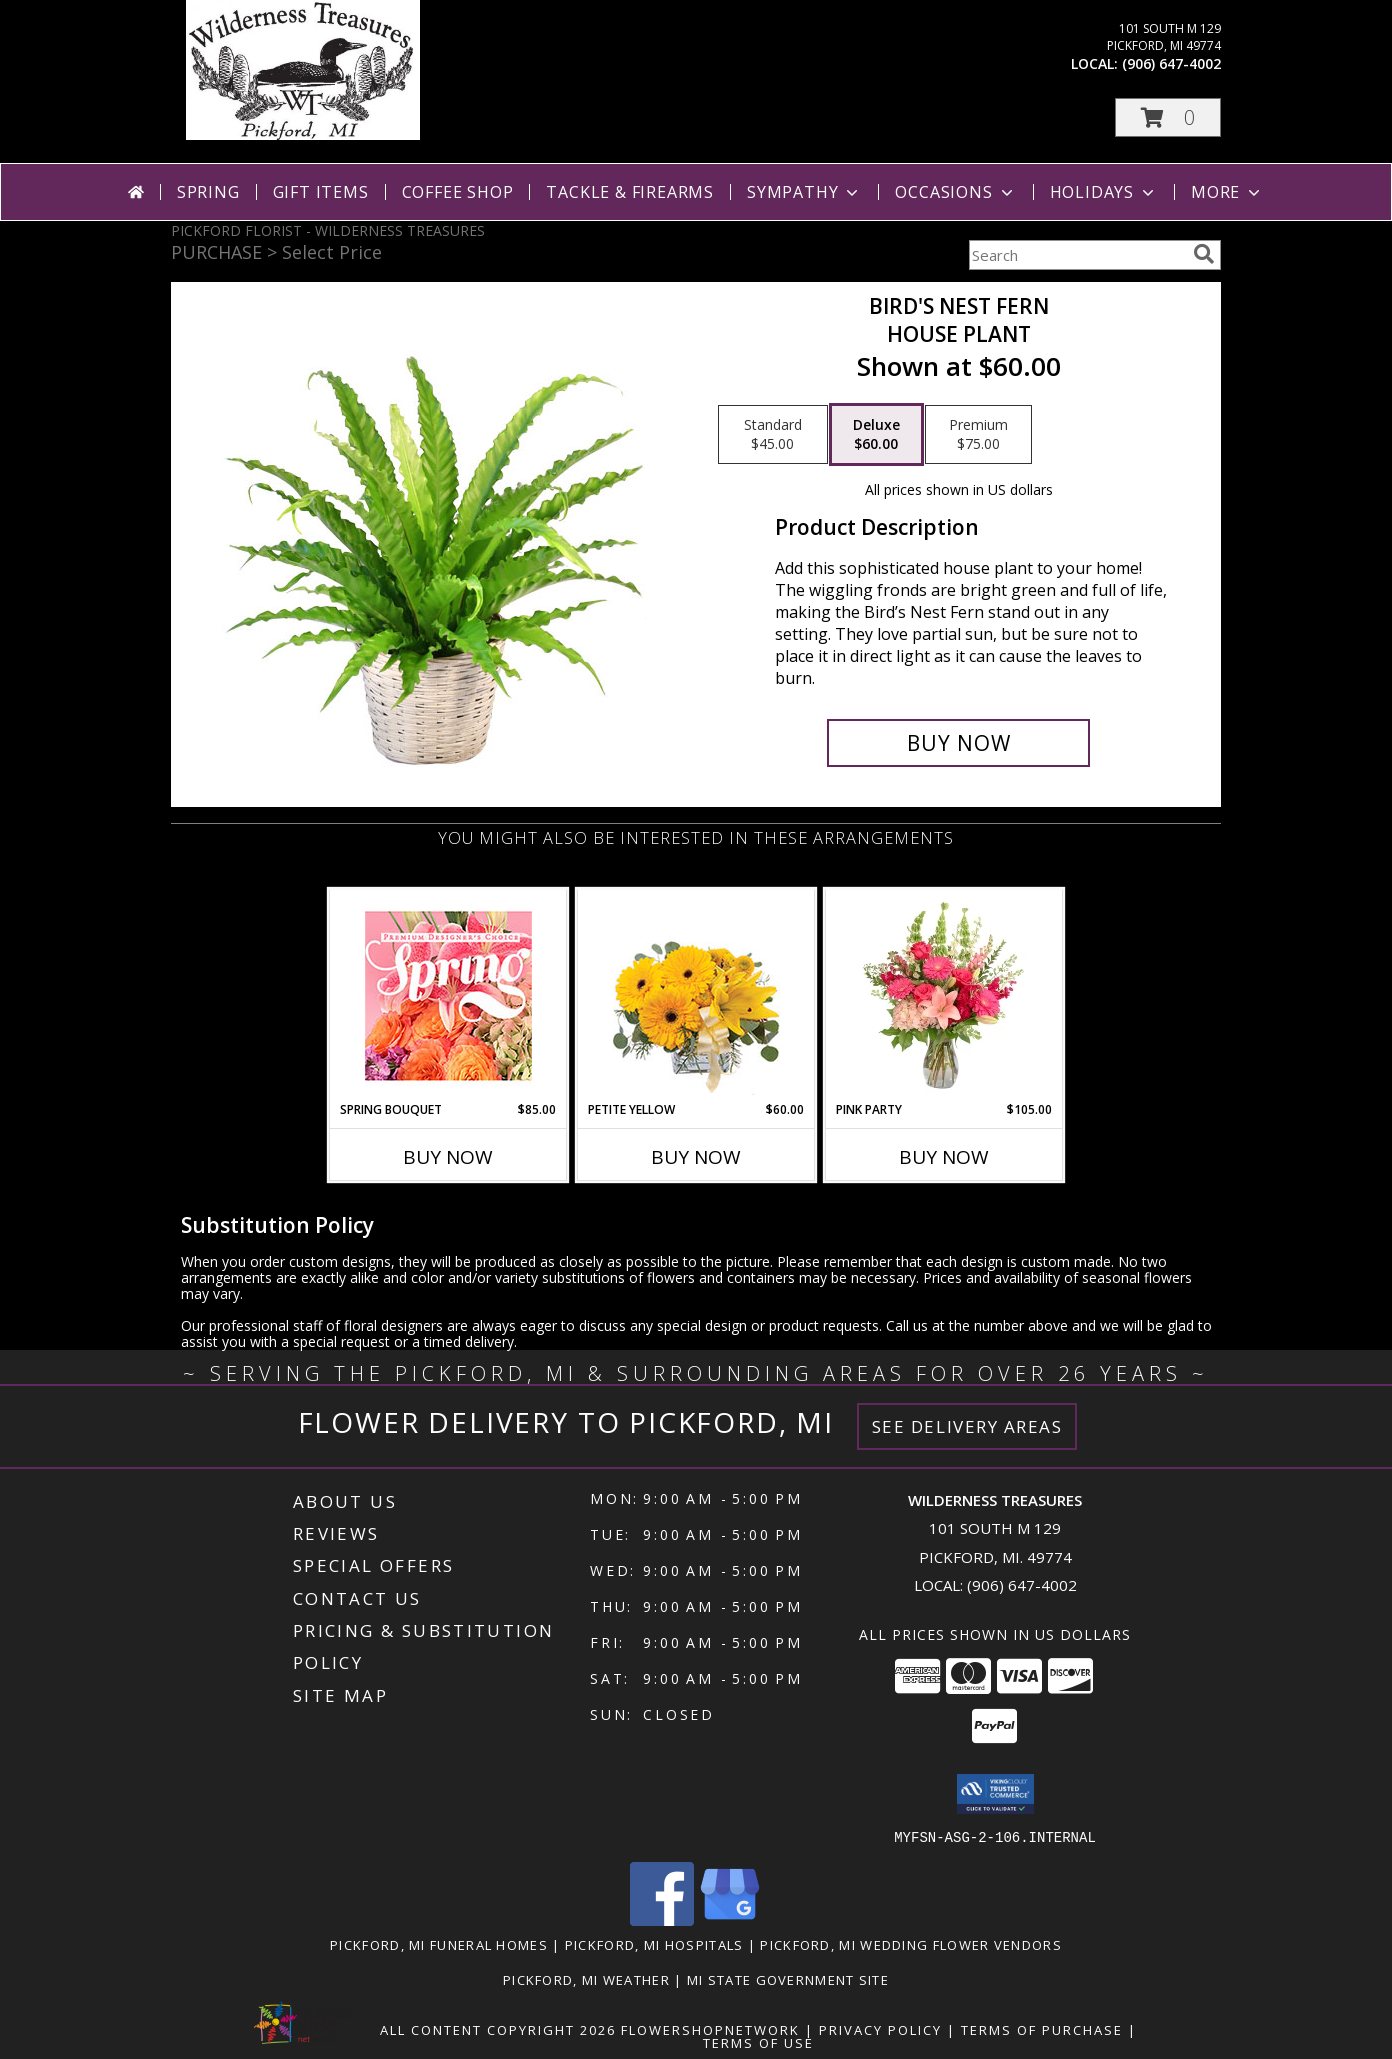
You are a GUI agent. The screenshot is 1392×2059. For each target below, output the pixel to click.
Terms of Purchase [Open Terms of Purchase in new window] (1042, 2029)
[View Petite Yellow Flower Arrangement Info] (696, 995)
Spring (208, 192)
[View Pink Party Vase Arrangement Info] (944, 995)
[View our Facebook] (662, 1919)
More (1227, 192)
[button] (1168, 117)
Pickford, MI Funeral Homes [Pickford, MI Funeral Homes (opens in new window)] (439, 1944)
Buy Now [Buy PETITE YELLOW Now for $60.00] (696, 1157)
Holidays (1104, 192)
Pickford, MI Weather (586, 1979)
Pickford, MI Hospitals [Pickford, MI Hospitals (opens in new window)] (654, 1944)
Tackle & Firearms (630, 192)
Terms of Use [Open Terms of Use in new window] (758, 2042)
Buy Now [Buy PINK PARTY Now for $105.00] (944, 1157)
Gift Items (321, 192)
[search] (1204, 254)
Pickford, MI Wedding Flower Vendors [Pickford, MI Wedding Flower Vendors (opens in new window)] (911, 1944)
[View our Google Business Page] (730, 1919)
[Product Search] (1077, 255)
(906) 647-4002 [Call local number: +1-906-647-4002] (1171, 63)
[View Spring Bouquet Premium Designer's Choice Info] (448, 995)
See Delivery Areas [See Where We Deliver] (967, 1426)
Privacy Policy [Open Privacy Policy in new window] (880, 2029)
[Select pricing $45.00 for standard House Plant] (773, 435)
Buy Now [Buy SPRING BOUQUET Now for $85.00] (448, 1157)
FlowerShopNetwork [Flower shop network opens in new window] (710, 2029)
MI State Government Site (788, 1979)
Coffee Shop (458, 192)
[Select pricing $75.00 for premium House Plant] (978, 435)
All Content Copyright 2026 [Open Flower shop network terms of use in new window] (498, 2029)
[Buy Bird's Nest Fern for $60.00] (958, 743)
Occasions (955, 192)
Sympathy (804, 192)
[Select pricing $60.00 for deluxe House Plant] (876, 435)
